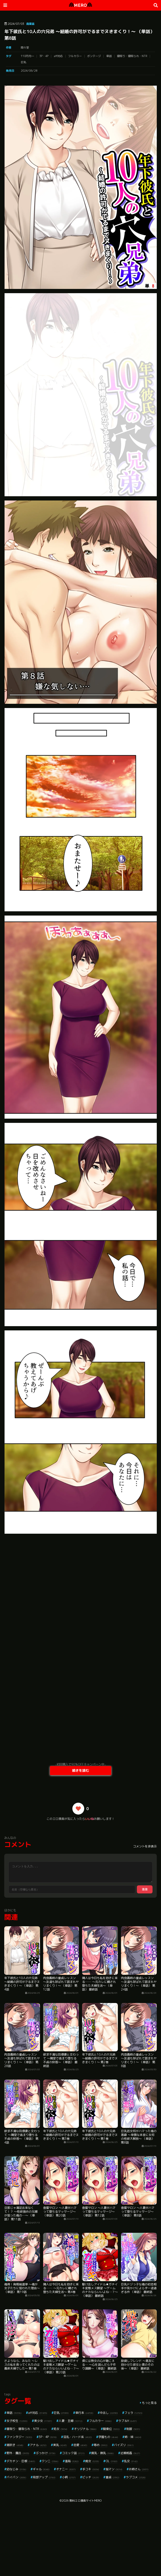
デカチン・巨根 (21, 2461)
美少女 (43, 2421)
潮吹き (15, 2445)
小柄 (69, 2477)
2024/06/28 (29, 70)
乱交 (131, 2461)
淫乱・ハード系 (77, 2437)
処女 (60, 2429)
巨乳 (23, 62)
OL (111, 2461)
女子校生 (17, 2421)
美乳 (60, 2445)
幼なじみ (16, 2469)
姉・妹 (133, 2437)
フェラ (133, 2413)
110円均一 (27, 56)
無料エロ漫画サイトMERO (85, 2500)
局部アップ (44, 2477)
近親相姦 (130, 2453)
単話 (109, 56)
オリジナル (85, 2429)
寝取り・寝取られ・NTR (132, 56)
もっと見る (149, 2403)
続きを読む (80, 1770)
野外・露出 (18, 2453)
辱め (100, 2445)
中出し (109, 2413)
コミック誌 (73, 2453)
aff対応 (58, 56)
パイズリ (124, 2445)
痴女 (92, 2461)
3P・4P (43, 56)
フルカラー (75, 56)
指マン (114, 2469)
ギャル (41, 2469)
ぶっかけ (45, 2453)
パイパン (16, 2477)
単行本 (84, 2413)
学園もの (108, 2437)
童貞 (112, 2477)
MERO (80, 5)
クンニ (50, 2461)
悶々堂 (25, 47)
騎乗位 (111, 2429)
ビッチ (90, 2477)
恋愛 (80, 2445)
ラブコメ (136, 2477)
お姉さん (139, 2469)
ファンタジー (19, 2437)
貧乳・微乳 (102, 2453)
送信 (144, 1889)
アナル (38, 2445)
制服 (133, 2429)
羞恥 (72, 2461)
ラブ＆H (127, 2421)
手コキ (90, 2469)
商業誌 (30, 24)
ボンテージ (94, 56)
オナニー (66, 2469)
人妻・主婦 (71, 2421)
